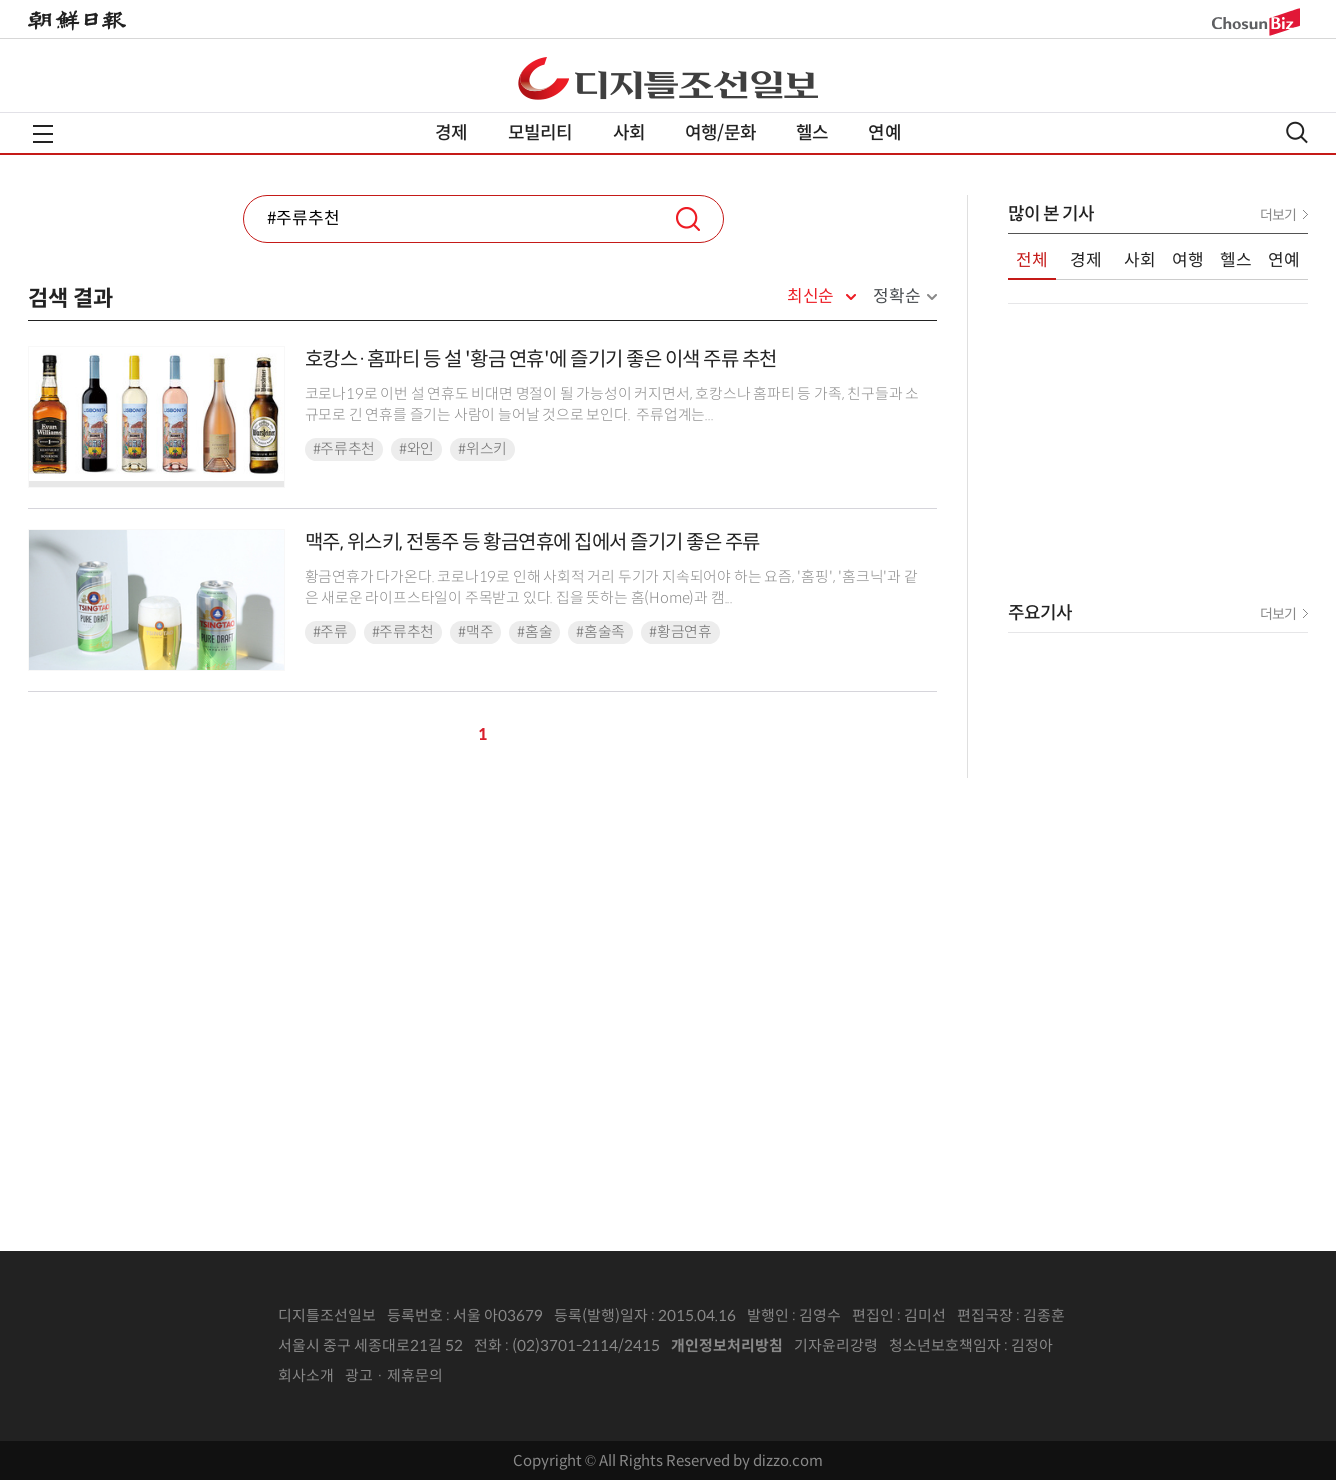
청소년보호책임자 (945, 1345)
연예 (884, 133)
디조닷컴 (668, 78)
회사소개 (306, 1375)
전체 (1032, 260)
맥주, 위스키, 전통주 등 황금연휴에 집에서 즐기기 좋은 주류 (532, 542)
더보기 (1278, 215)
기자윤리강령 (836, 1345)
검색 (688, 219)
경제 (451, 133)
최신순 (810, 297)
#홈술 (534, 632)
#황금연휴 (680, 632)
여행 (1188, 260)
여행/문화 (720, 133)
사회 (629, 133)
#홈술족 (600, 632)
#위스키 (482, 449)
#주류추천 (344, 449)
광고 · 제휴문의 (394, 1375)
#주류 (330, 632)
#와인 (416, 449)
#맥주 (475, 632)
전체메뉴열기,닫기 (43, 134)
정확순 (896, 296)
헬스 (812, 133)
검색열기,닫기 (1297, 132)
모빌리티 (540, 133)
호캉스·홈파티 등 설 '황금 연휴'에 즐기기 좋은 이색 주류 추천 (541, 359)
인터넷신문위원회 (1119, 1346)
